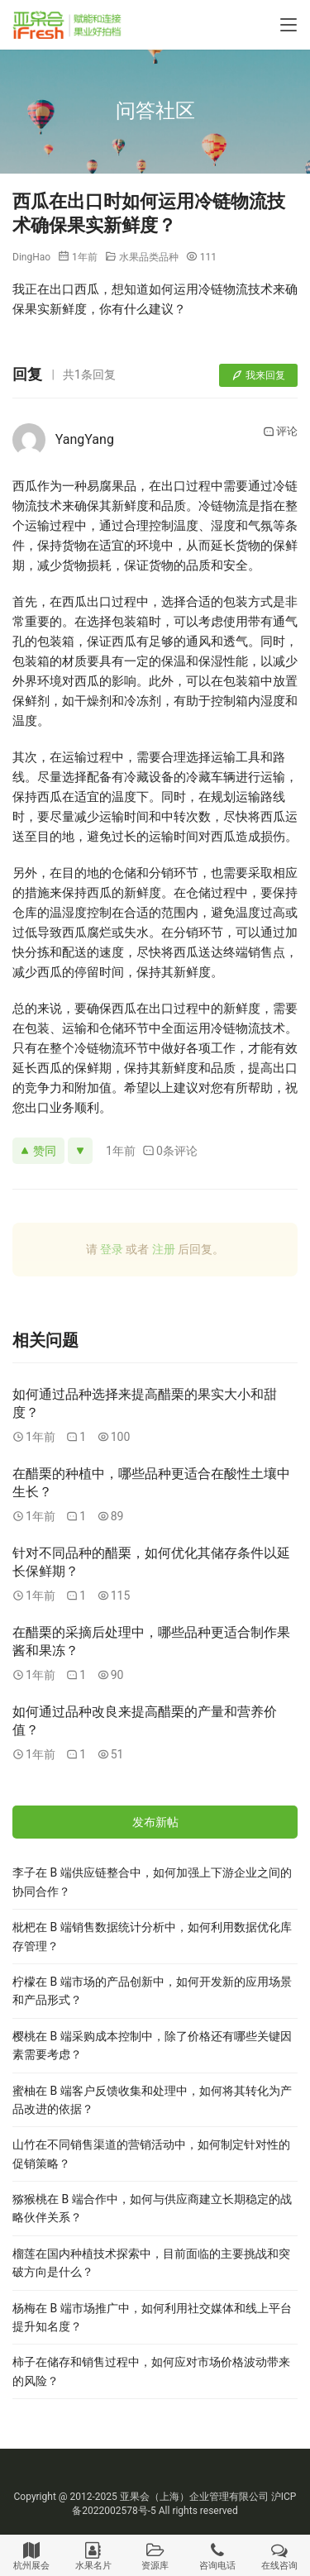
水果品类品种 (149, 257)
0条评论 (170, 1150)
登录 (111, 1249)
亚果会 (135, 2496)
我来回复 (258, 375)
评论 (280, 431)
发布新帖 (155, 1822)
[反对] (80, 1151)
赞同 (38, 1150)
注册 (163, 1249)
